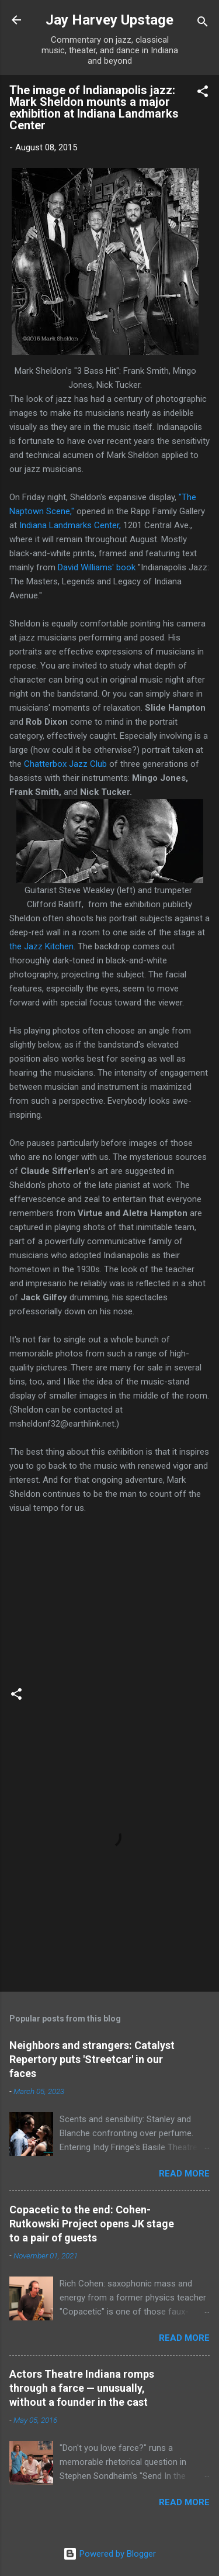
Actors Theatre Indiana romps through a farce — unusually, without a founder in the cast (81, 2388)
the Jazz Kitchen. (43, 946)
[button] (203, 93)
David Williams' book (96, 567)
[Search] (203, 24)
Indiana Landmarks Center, (70, 525)
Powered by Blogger (109, 2554)
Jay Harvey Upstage (109, 20)
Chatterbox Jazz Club (66, 764)
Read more (184, 2173)
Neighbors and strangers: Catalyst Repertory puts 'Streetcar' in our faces (92, 2059)
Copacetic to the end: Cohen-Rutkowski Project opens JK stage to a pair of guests (91, 2223)
